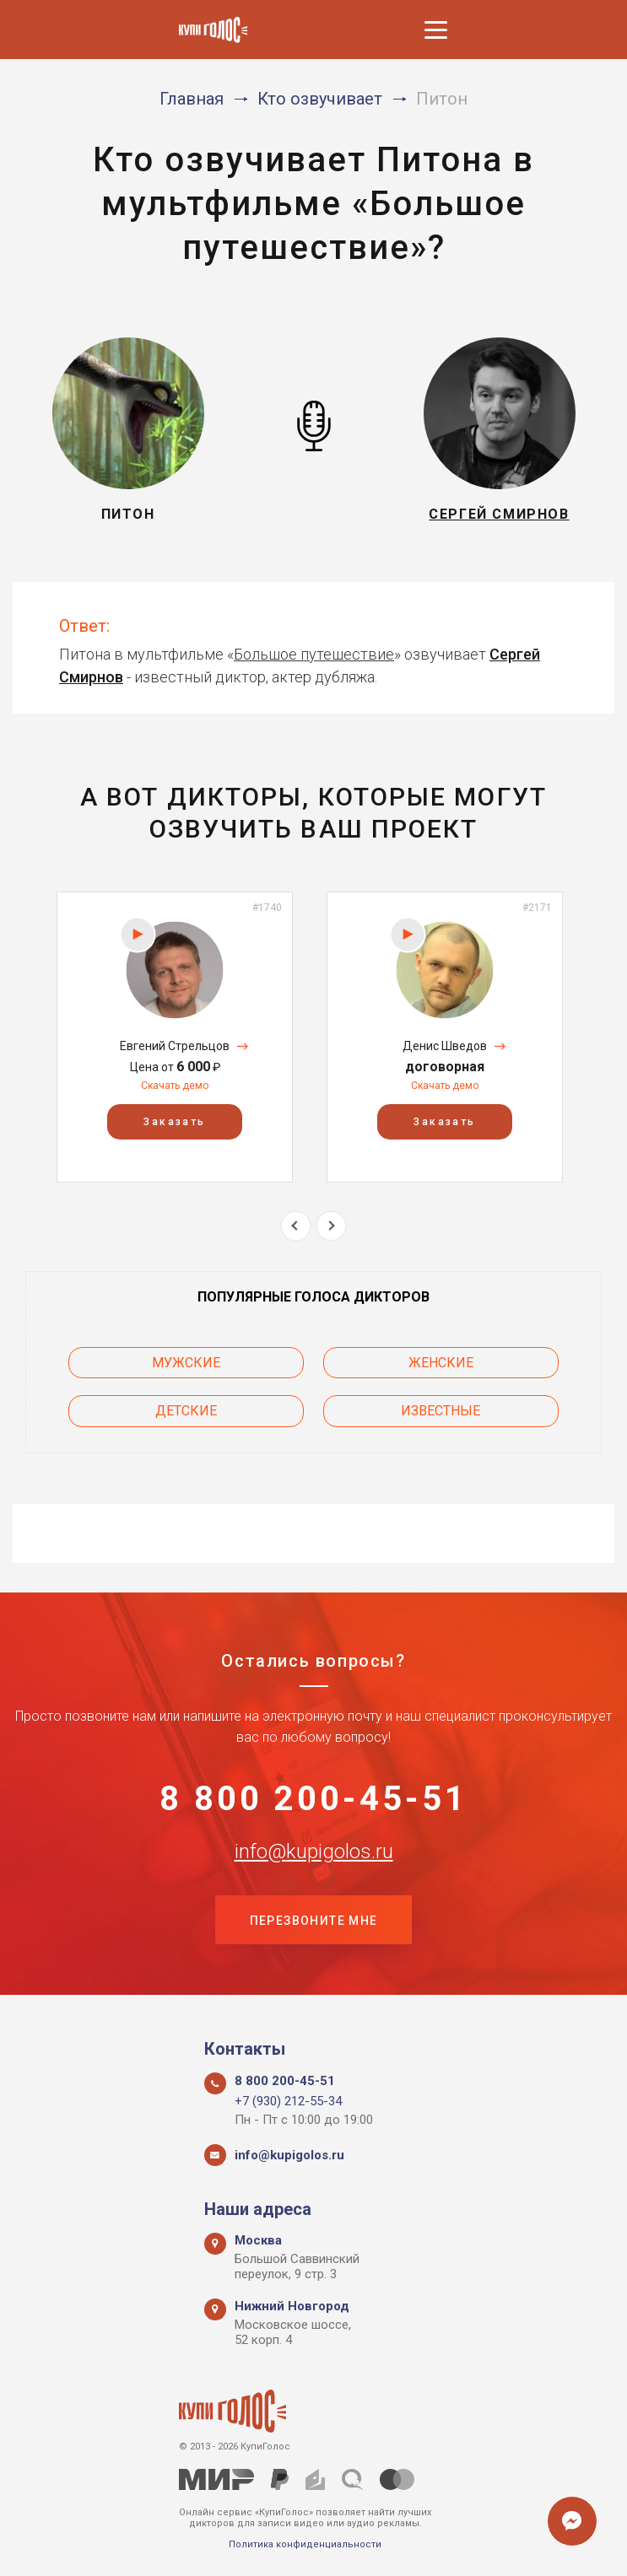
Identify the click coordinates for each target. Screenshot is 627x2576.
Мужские (161, 1363)
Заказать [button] (174, 1122)
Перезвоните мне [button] (314, 1923)
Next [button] (331, 1226)
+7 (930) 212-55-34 (288, 2101)
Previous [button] (295, 1226)
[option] (175, 1037)
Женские (466, 1363)
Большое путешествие (314, 654)
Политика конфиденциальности (305, 2544)
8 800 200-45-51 (313, 1800)
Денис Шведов (445, 1046)
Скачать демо (174, 1085)
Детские (161, 1411)
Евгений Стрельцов (175, 1046)
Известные (465, 1411)
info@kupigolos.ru (314, 1853)
